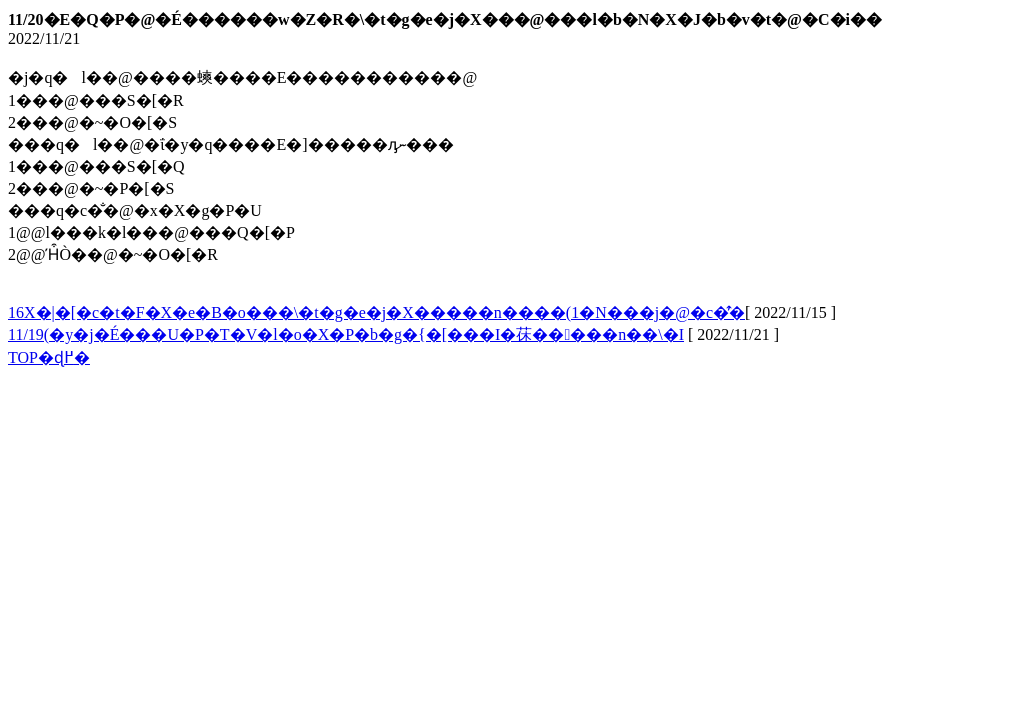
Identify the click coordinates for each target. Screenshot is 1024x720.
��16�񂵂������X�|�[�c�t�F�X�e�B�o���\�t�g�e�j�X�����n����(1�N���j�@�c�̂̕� (376, 312)
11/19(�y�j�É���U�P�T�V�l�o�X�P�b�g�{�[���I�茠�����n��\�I (346, 334)
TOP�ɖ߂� (49, 357)
